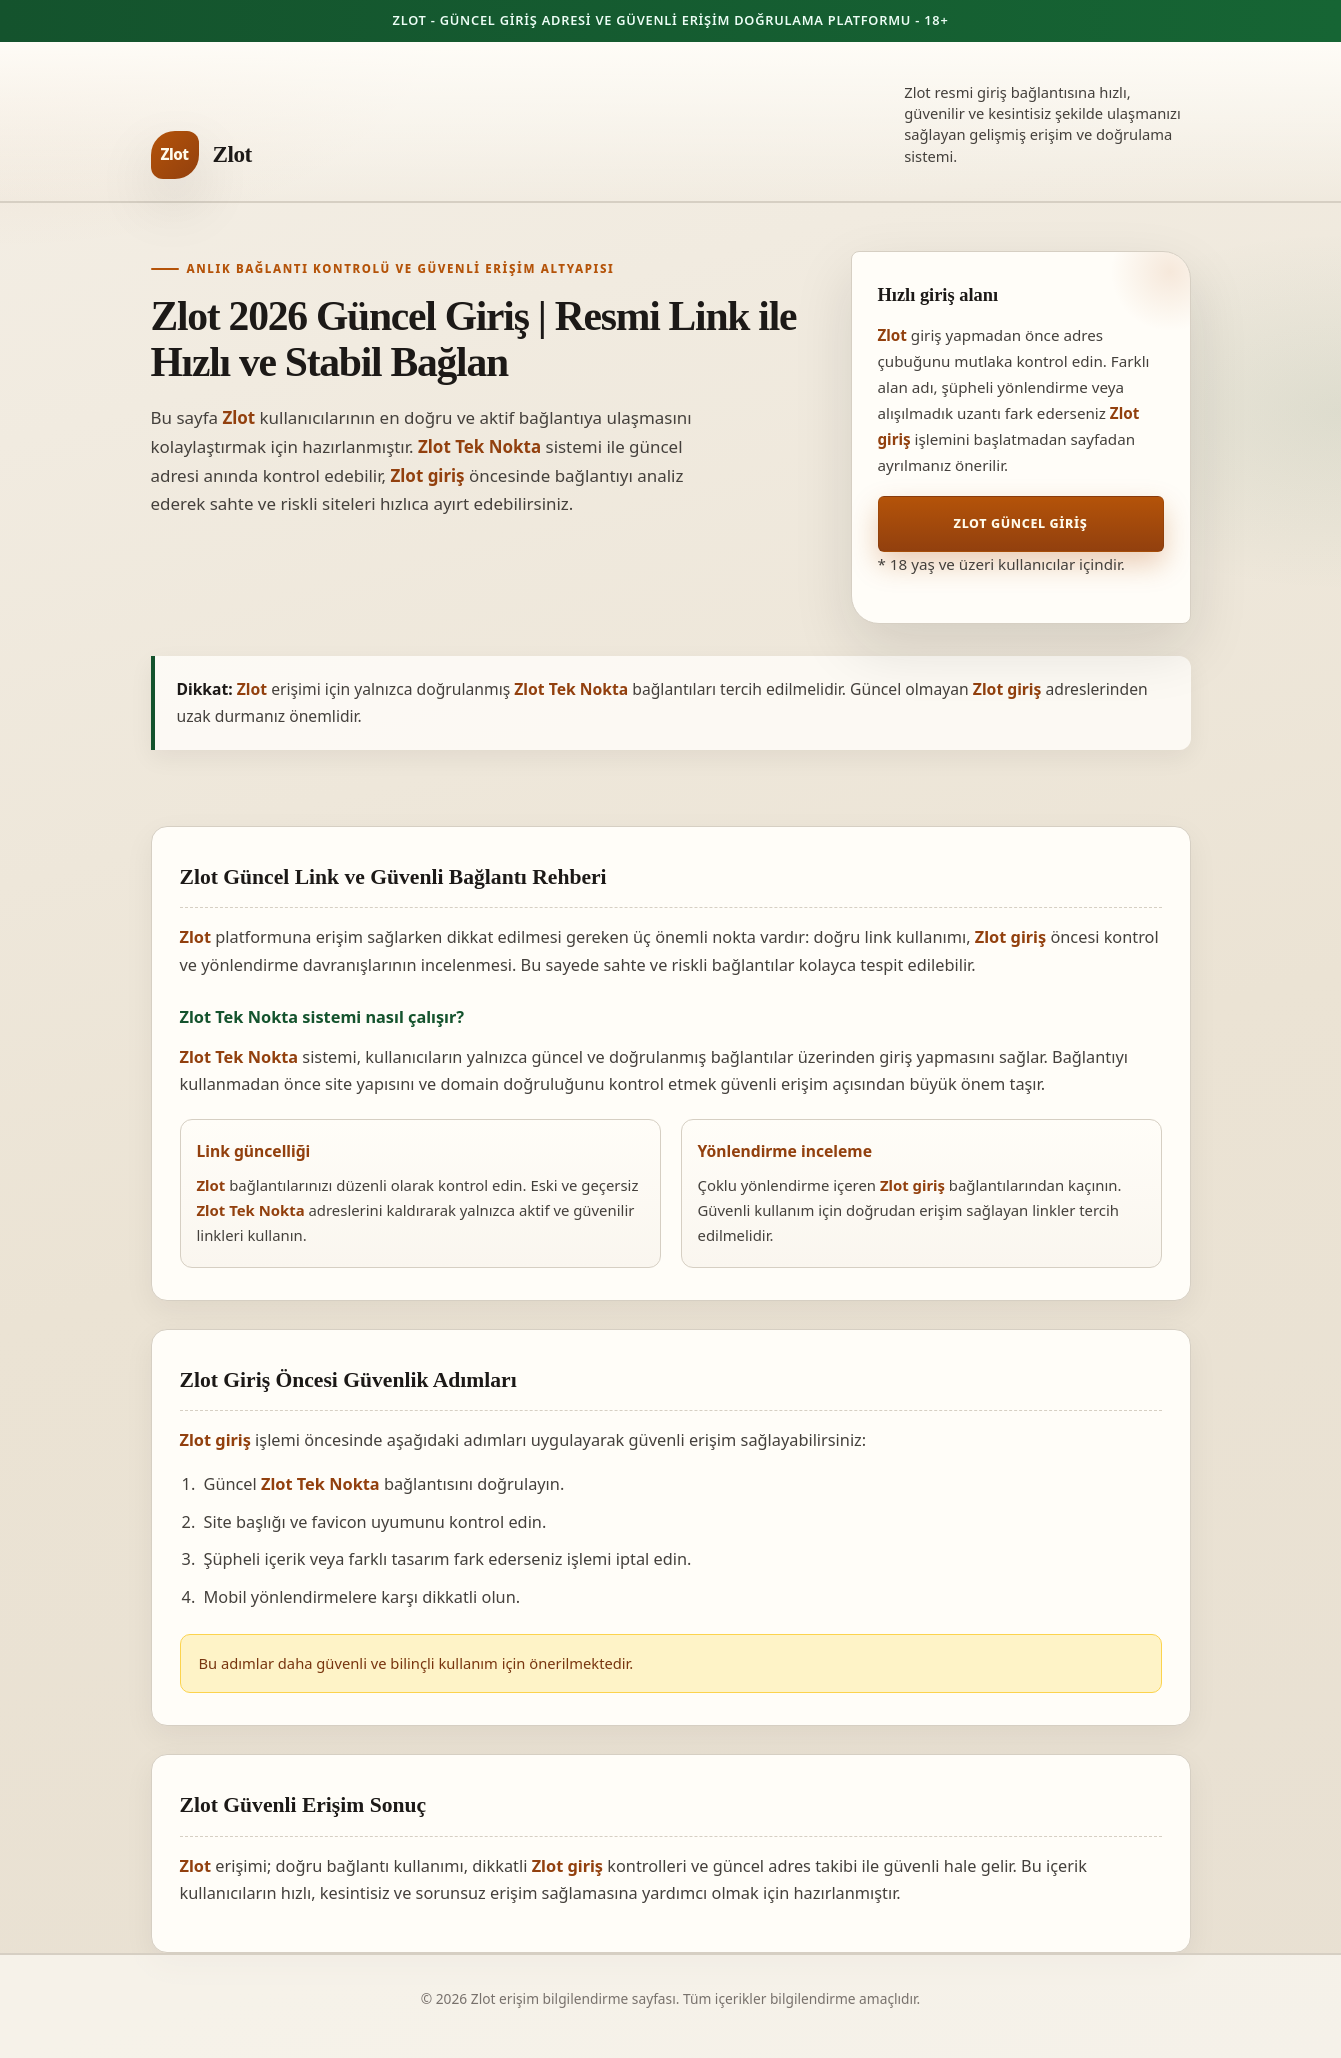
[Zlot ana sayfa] (201, 155)
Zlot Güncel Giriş (1021, 523)
